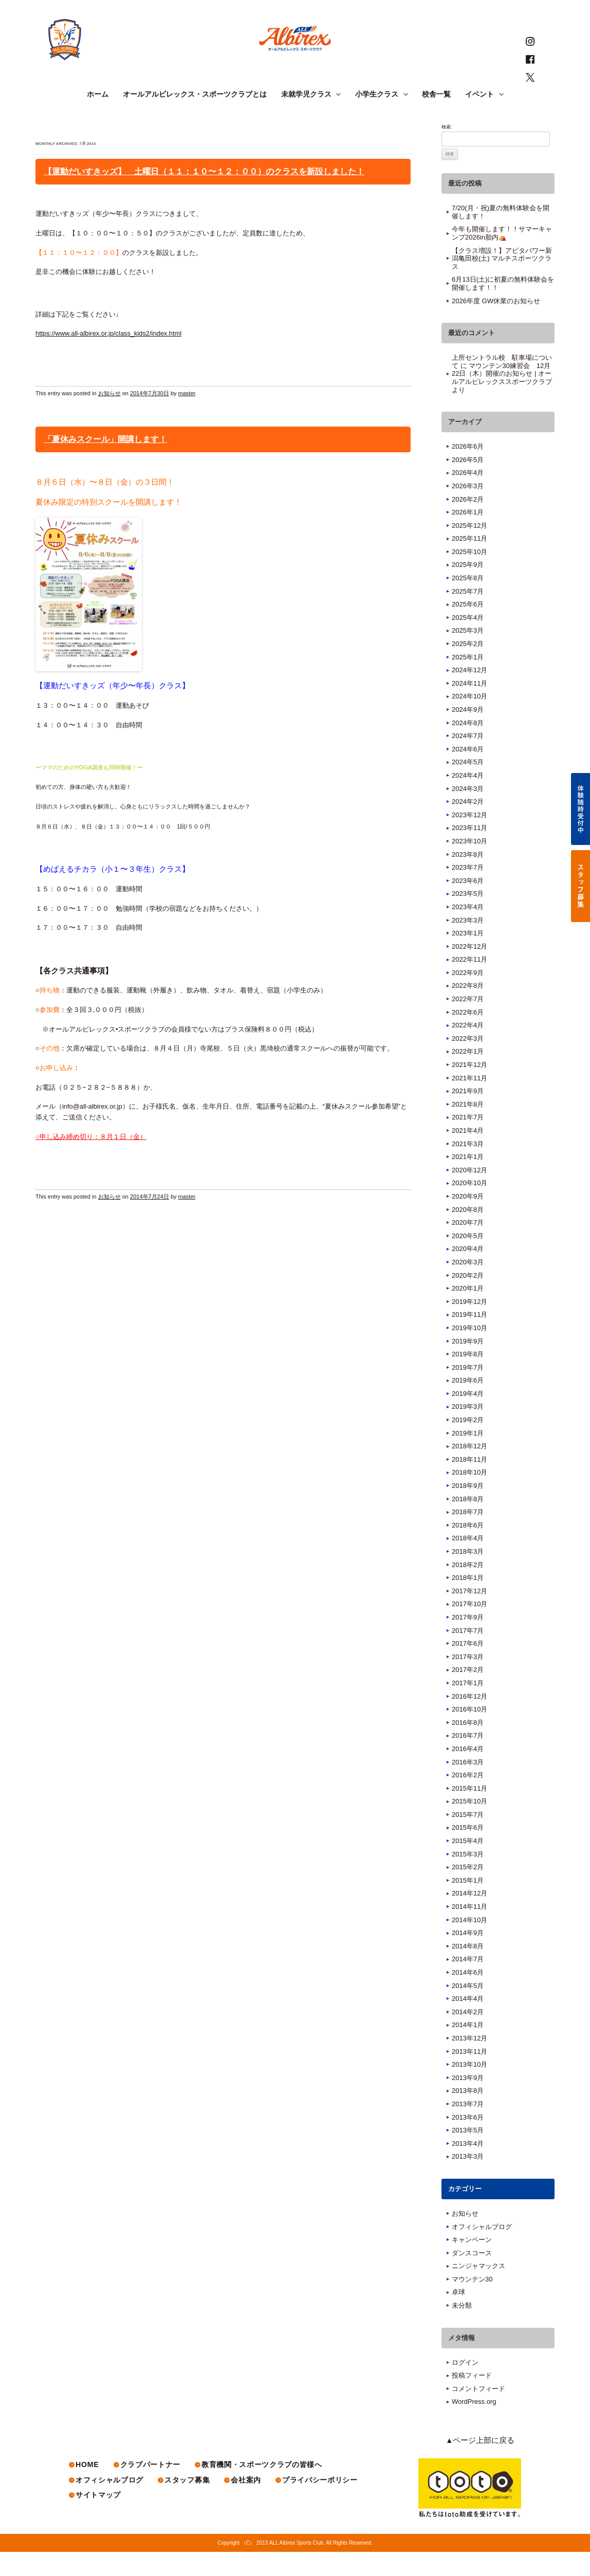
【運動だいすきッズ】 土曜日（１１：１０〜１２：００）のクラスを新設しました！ (204, 195)
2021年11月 (469, 1102)
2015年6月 (468, 1852)
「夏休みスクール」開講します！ (105, 463)
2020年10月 (469, 1207)
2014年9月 (468, 1957)
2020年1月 (468, 1312)
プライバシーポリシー (317, 2504)
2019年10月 (469, 1352)
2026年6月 (468, 470)
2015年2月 (468, 1891)
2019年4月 (468, 1418)
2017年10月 (469, 1628)
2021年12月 (469, 1089)
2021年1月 (468, 1181)
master (186, 418)
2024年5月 (468, 786)
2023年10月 (469, 865)
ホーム (97, 119)
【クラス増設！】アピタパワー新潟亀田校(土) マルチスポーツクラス (502, 283)
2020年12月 (469, 1194)
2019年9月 (468, 1365)
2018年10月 (469, 1497)
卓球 (458, 2317)
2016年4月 (468, 1773)
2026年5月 (468, 484)
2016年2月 (468, 1799)
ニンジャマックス (478, 2290)
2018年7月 (468, 1536)
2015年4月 (468, 1865)
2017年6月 (468, 1667)
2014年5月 (468, 2010)
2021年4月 (468, 1154)
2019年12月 (469, 1326)
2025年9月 (468, 589)
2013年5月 (468, 2154)
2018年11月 (469, 1483)
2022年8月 (468, 1010)
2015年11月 (469, 1812)
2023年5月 (468, 918)
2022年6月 (468, 1036)
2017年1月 (468, 1707)
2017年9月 (468, 1641)
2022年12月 (469, 970)
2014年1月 (468, 2049)
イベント (484, 119)
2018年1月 (468, 1602)
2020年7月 (468, 1246)
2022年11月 (469, 983)
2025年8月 (468, 602)
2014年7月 (468, 1984)
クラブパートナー (148, 2489)
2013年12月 (469, 2062)
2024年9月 (468, 734)
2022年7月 (468, 1023)
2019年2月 (468, 1444)
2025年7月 (468, 615)
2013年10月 (469, 2088)
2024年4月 (468, 799)
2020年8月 (468, 1234)
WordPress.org (474, 2426)
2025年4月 (468, 642)
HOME (87, 2489)
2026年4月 (468, 497)
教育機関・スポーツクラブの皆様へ (258, 2489)
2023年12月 (469, 839)
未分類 (462, 2329)
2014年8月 (468, 1970)
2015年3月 (468, 1878)
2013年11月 (469, 2076)
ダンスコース (472, 2277)
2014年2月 (468, 2036)
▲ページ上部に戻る (487, 2465)
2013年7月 (468, 2128)
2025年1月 (468, 681)
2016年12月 (469, 1720)
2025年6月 (468, 628)
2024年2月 (468, 826)
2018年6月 (468, 1549)
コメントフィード (478, 2413)
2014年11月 (469, 1931)
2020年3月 (468, 1286)
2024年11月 (469, 707)
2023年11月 (469, 852)
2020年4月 (468, 1273)
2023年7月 (468, 891)
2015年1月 (468, 1904)
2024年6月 (468, 773)
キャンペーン (472, 2264)
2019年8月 (468, 1378)
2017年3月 (468, 1681)
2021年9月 (468, 1115)
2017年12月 (469, 1615)
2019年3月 (468, 1431)
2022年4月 (468, 1049)
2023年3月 (468, 944)
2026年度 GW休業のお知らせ (496, 325)
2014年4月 (468, 2023)
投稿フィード (472, 2399)
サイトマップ (98, 2520)
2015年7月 (468, 1839)
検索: (446, 151)
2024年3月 (468, 813)
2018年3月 (468, 1575)
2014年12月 (469, 1918)
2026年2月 (468, 523)
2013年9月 (468, 2102)
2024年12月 (469, 694)
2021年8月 (468, 1128)
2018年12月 (469, 1470)
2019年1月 (468, 1457)
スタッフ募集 (185, 2504)
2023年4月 (468, 931)
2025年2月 (468, 668)
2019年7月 (468, 1391)
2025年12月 (469, 550)
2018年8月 (468, 1523)
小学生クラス (381, 119)
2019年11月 (469, 1338)
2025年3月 (468, 655)
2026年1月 (468, 536)
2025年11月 (469, 562)
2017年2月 (468, 1694)
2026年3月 (468, 510)
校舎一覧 (436, 119)
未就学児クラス (311, 119)
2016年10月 (469, 1733)
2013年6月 (468, 2141)
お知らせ (109, 418)
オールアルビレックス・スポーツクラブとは (195, 119)
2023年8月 (468, 878)
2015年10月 (469, 1825)
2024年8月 (468, 747)
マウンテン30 (472, 2303)
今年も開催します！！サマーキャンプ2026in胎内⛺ (502, 258)
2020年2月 (468, 1299)
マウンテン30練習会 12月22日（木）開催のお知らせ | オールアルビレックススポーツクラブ (502, 398)
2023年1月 (468, 957)
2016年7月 (468, 1759)
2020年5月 (468, 1260)
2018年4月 (468, 1563)
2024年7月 (468, 760)
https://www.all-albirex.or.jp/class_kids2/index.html (108, 357)
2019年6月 (468, 1404)
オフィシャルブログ (482, 2251)
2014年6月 (468, 1996)
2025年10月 (469, 576)
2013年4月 (468, 2168)
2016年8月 (468, 1747)
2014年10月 (469, 1944)
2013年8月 (468, 2115)
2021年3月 (468, 1168)
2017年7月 (468, 1655)
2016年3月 (468, 1786)
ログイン (465, 2386)
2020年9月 (468, 1220)
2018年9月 (468, 1510)
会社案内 (244, 2504)
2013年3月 (468, 2180)
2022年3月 (468, 1062)
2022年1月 (468, 1076)
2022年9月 (468, 997)
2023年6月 (468, 905)
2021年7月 (468, 1142)
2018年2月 (468, 1589)
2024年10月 (469, 721)
